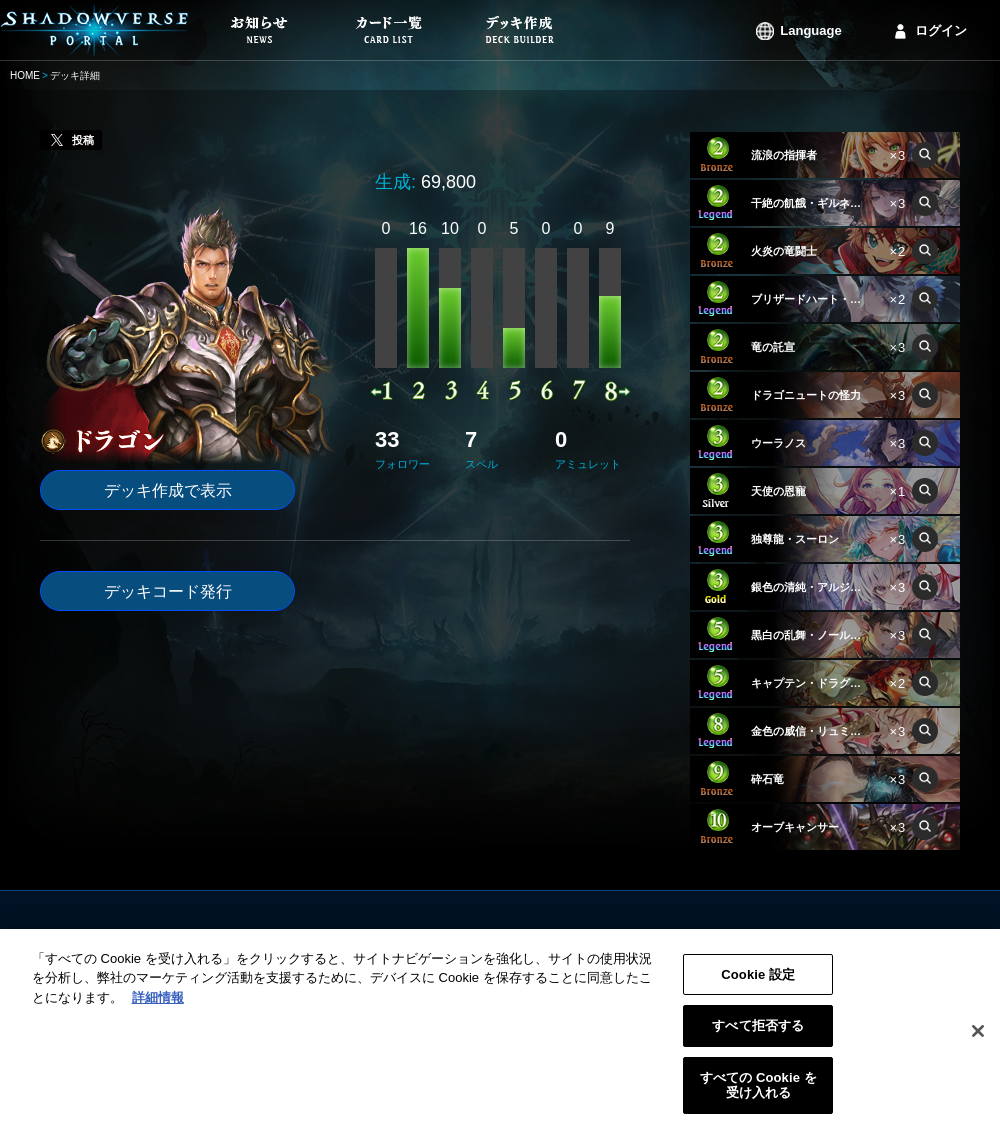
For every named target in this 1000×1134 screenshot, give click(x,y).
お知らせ (384, 938)
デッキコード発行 (168, 591)
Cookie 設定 (758, 989)
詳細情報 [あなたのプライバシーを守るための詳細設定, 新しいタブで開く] (158, 1012)
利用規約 (626, 938)
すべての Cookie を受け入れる (758, 1100)
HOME (25, 75)
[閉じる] (978, 1047)
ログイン (941, 30)
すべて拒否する (758, 1041)
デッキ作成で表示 (168, 490)
